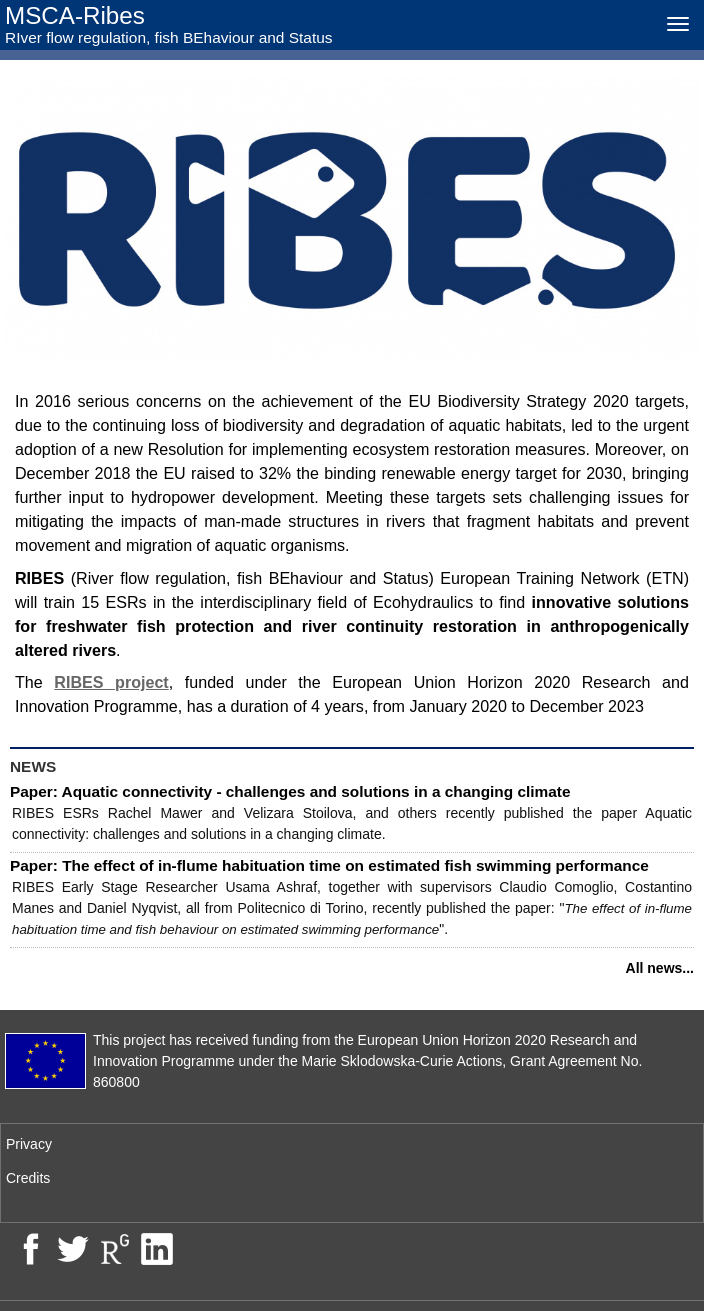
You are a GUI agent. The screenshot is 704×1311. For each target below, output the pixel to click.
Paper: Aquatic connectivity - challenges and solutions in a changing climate (290, 791)
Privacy (29, 1144)
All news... (660, 968)
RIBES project (111, 682)
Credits (28, 1178)
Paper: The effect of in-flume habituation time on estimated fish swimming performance (329, 865)
